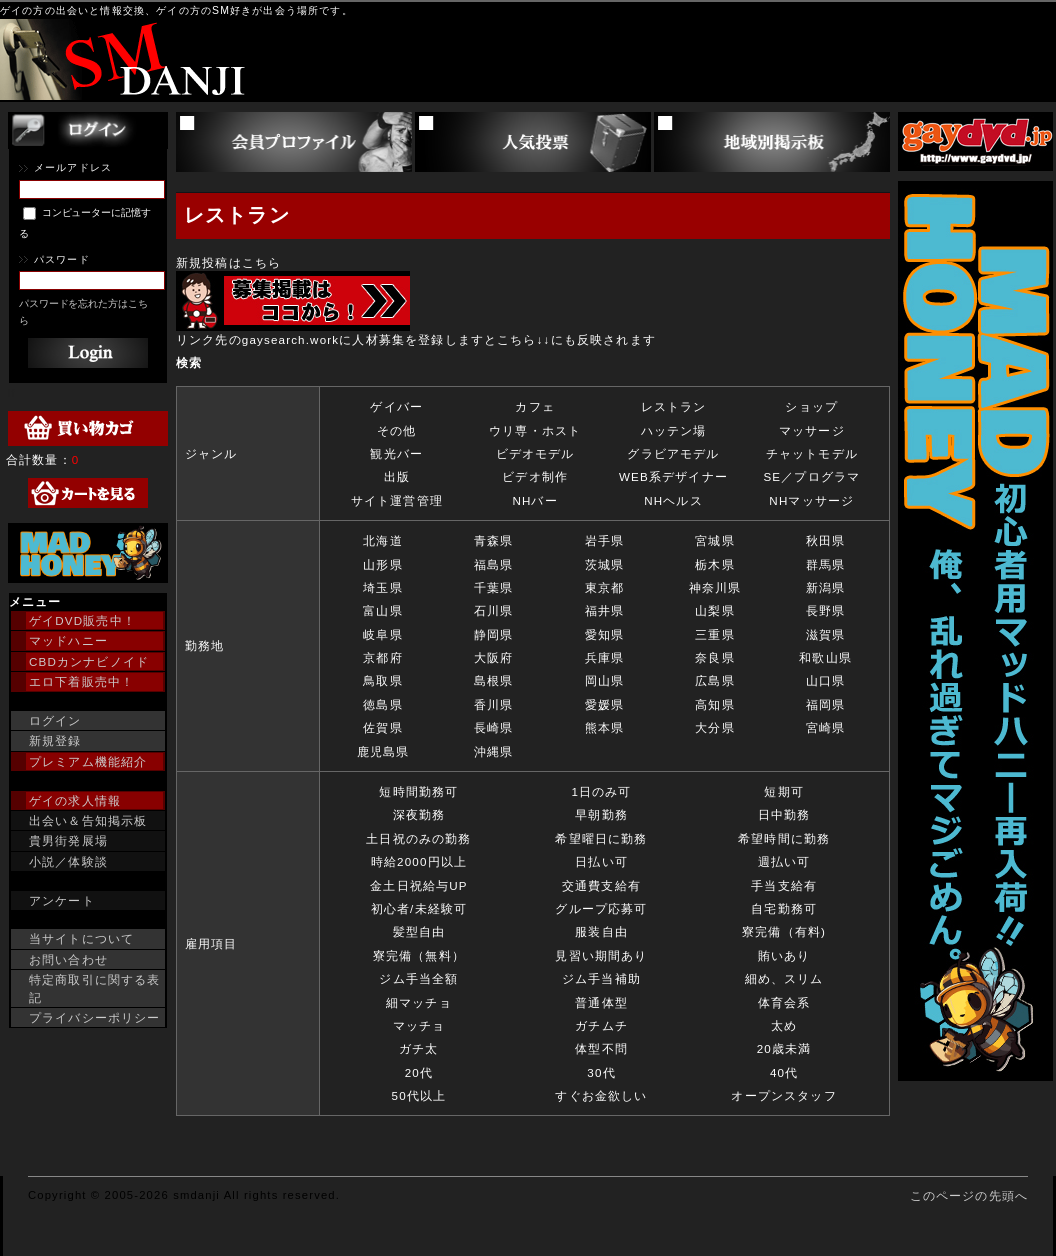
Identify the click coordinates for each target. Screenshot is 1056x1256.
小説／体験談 (68, 861)
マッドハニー (68, 640)
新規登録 (55, 740)
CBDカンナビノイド (89, 661)
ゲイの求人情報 (75, 800)
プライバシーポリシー (95, 1017)
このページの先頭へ (969, 1195)
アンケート (62, 900)
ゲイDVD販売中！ (82, 620)
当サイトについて (81, 938)
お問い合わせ (68, 959)
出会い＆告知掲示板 (88, 820)
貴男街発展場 (68, 840)
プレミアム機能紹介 (88, 761)
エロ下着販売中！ (81, 681)
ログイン (55, 720)
